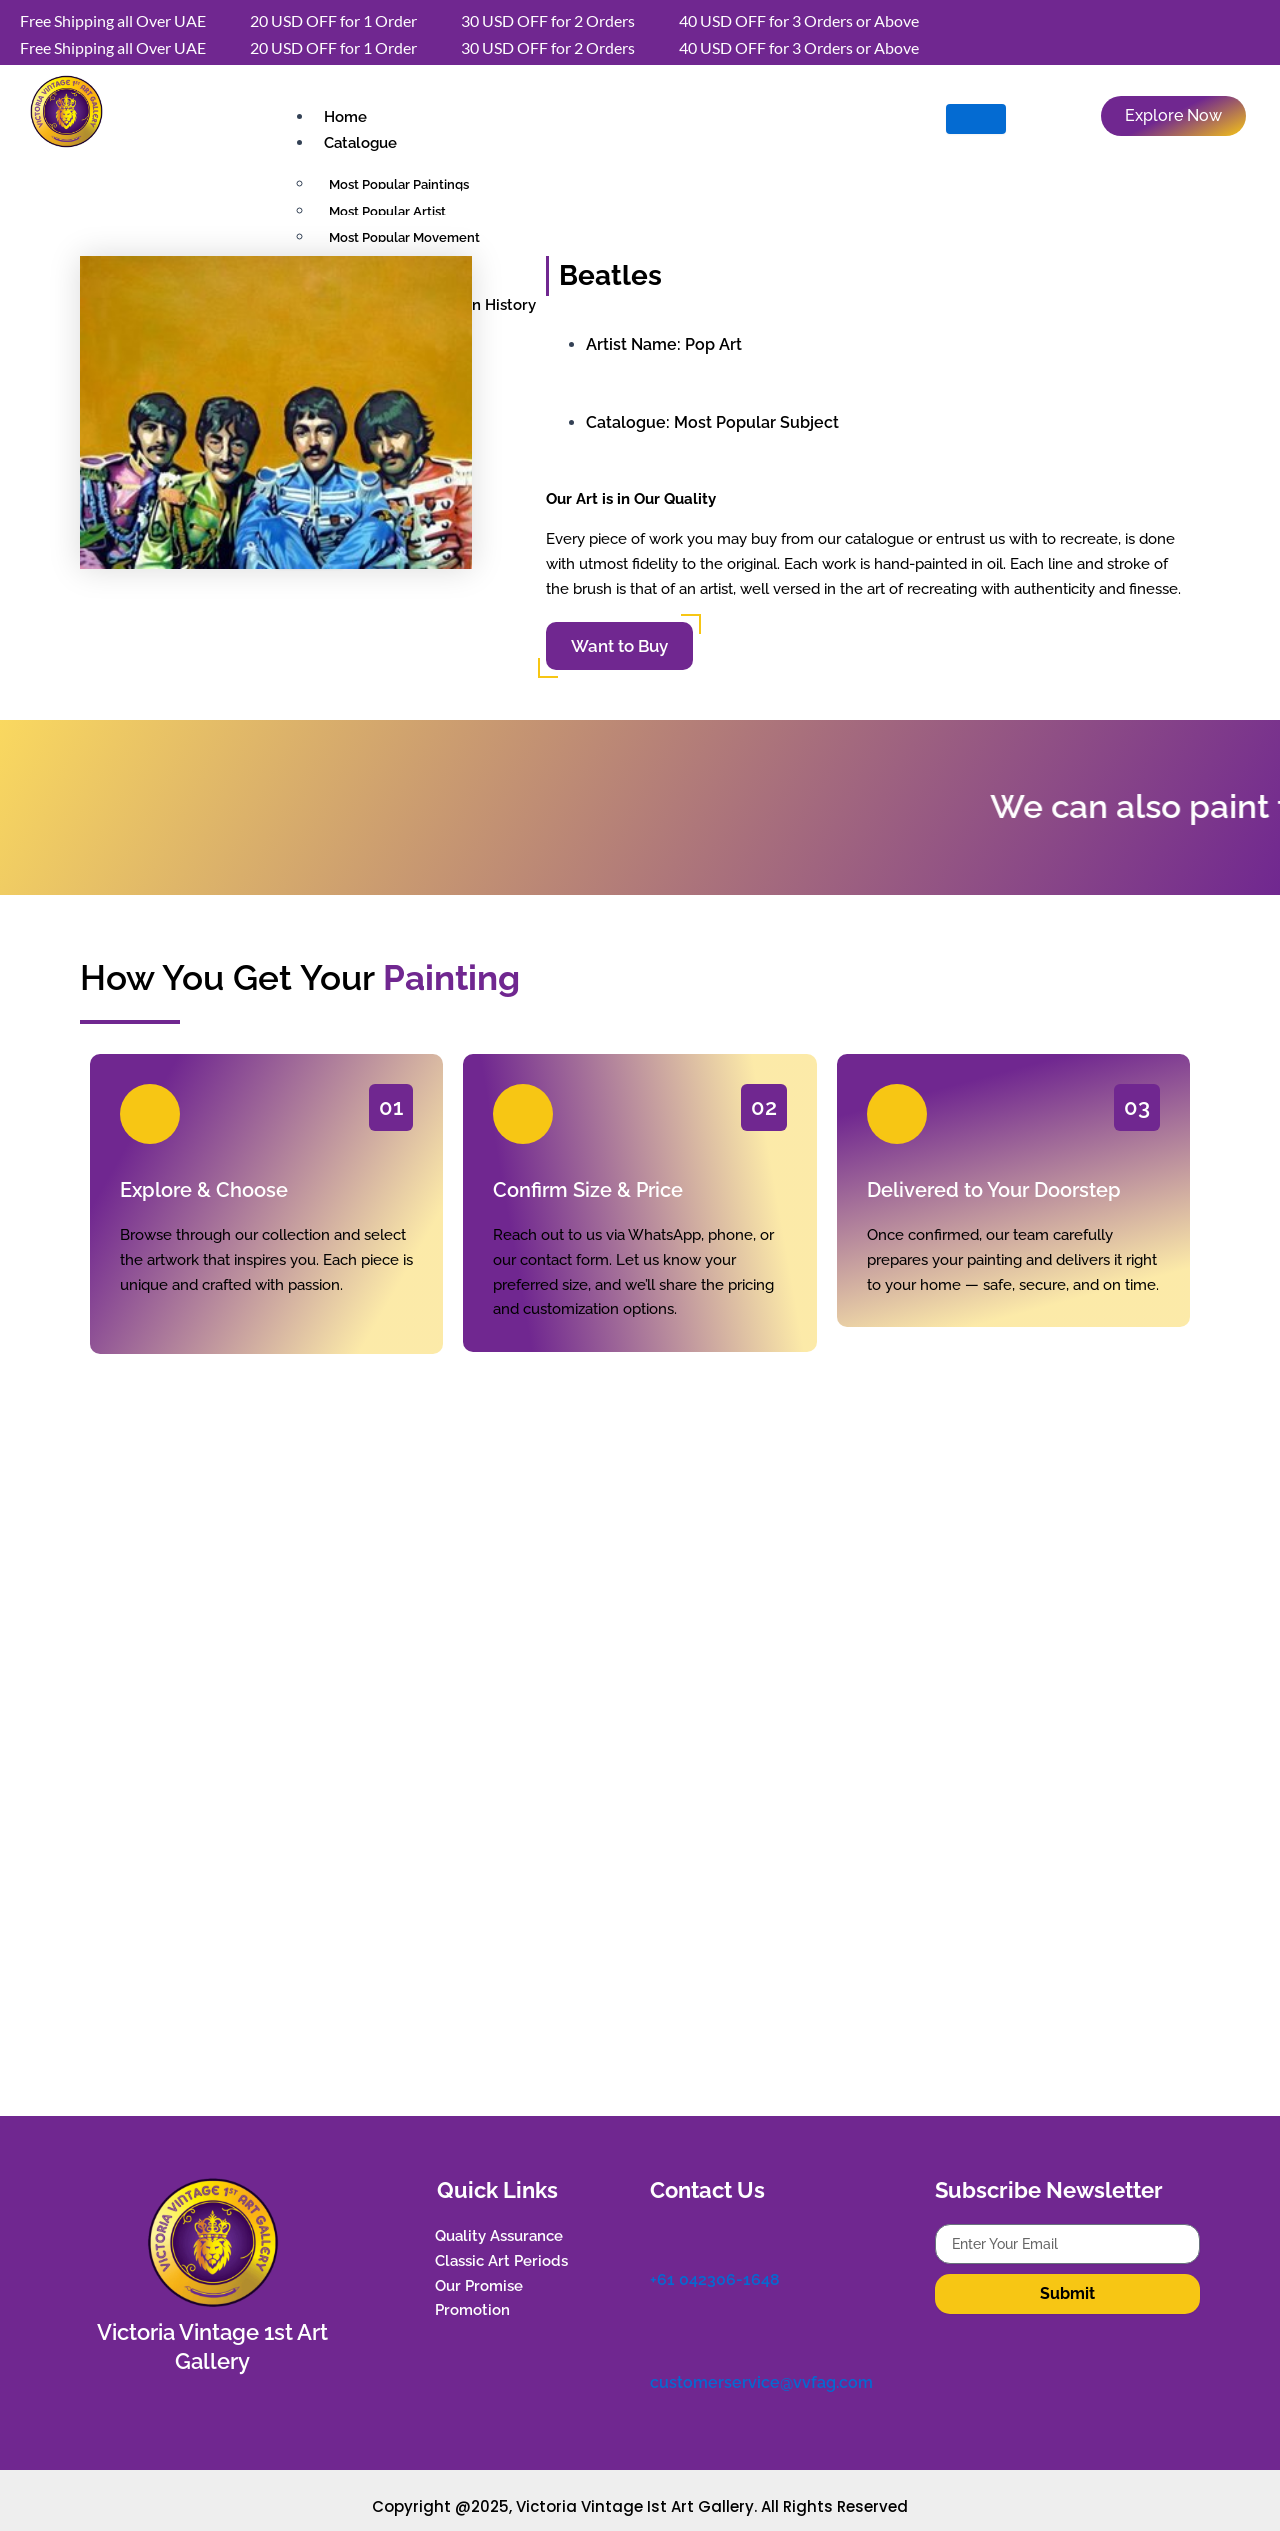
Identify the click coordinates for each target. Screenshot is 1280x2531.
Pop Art (713, 344)
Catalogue (360, 143)
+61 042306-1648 (715, 2281)
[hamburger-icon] (976, 119)
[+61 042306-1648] (660, 2238)
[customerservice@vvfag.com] (660, 2339)
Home (345, 117)
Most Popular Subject (756, 422)
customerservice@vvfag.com (761, 2382)
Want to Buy (619, 646)
